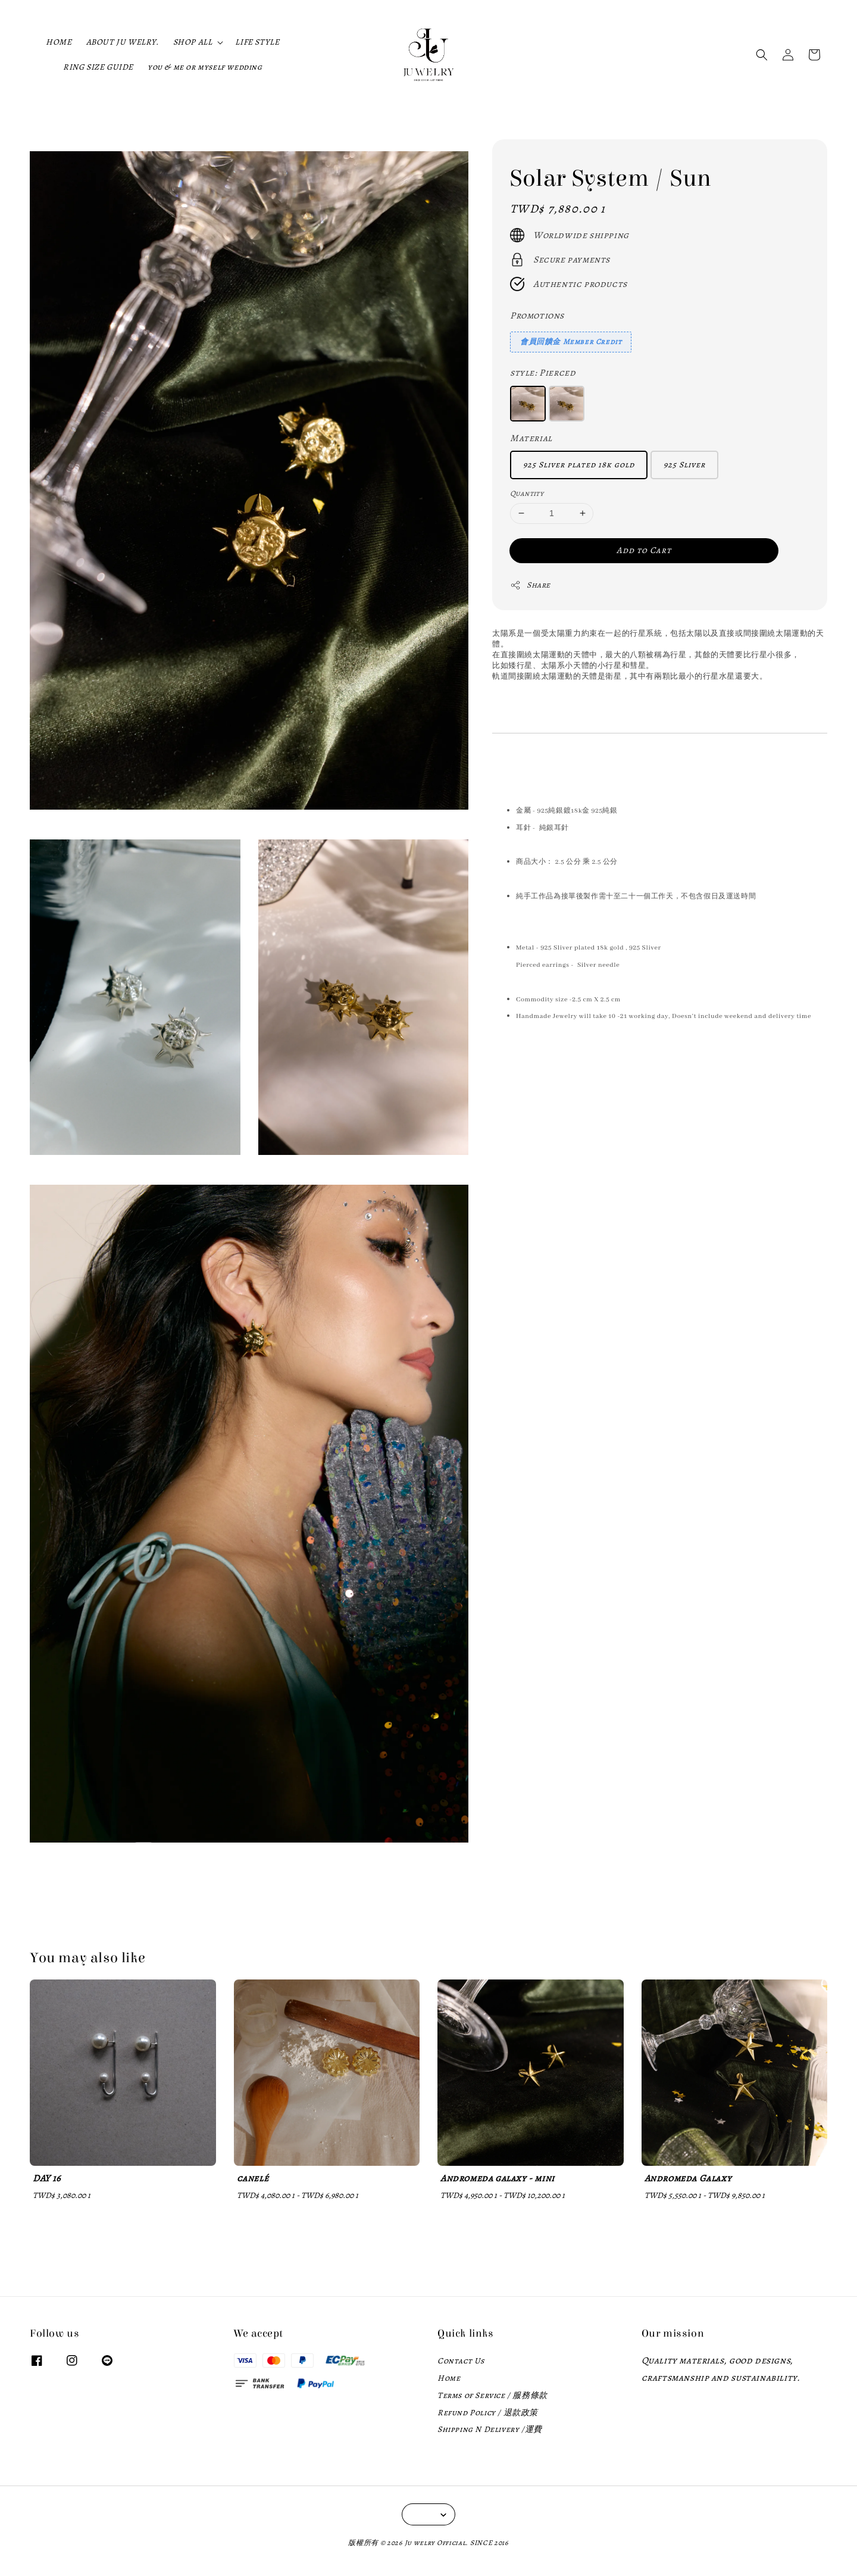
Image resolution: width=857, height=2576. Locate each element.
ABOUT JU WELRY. (122, 42)
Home (448, 2378)
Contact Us (460, 2361)
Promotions (537, 315)
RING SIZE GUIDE (98, 67)
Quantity (526, 493)
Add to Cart (644, 550)
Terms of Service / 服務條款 (492, 2395)
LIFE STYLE (257, 42)
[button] (762, 55)
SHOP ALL (192, 42)
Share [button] (530, 585)
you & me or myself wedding (205, 67)
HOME (58, 42)
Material (531, 438)
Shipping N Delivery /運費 (489, 2429)
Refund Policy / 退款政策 (487, 2412)
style (542, 372)
